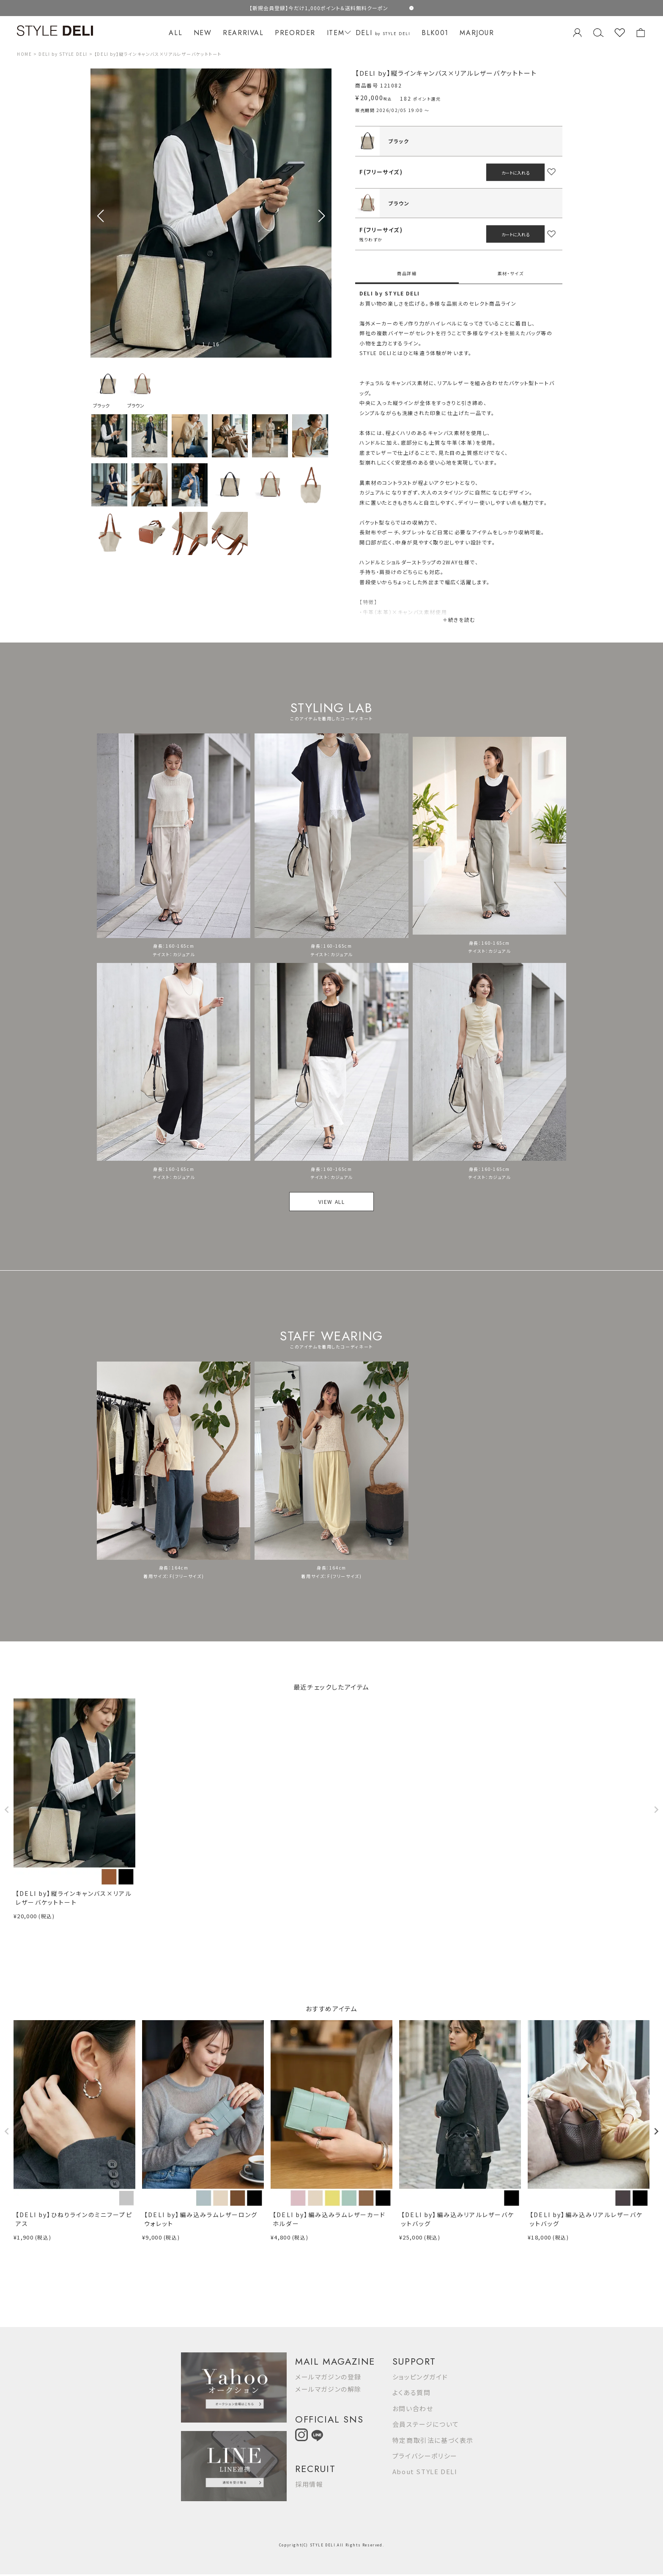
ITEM (337, 33)
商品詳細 (406, 273)
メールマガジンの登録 (328, 2376)
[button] (321, 216)
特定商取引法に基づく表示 (433, 2440)
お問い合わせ (412, 2408)
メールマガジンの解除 (328, 2389)
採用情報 (309, 2484)
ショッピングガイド (420, 2376)
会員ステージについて (425, 2424)
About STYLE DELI (425, 2471)
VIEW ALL (331, 1201)
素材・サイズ (511, 273)
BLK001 (435, 33)
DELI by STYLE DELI (63, 54)
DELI (383, 33)
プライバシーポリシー (425, 2455)
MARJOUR (477, 33)
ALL (175, 33)
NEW (203, 33)
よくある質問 (411, 2392)
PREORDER (295, 33)
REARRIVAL (243, 33)
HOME (24, 54)
